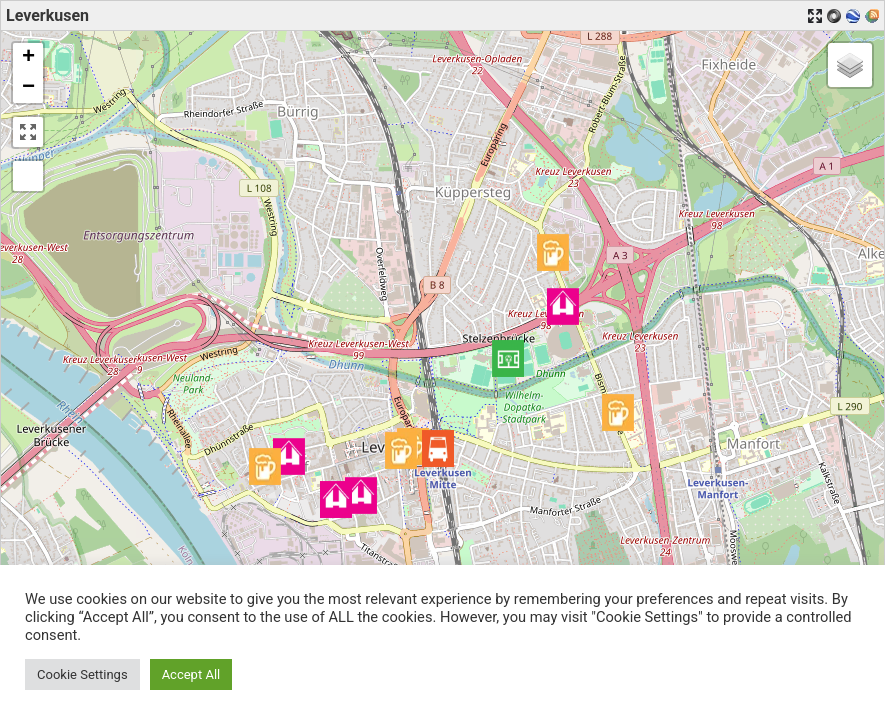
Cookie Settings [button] (82, 674)
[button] (508, 358)
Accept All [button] (191, 674)
